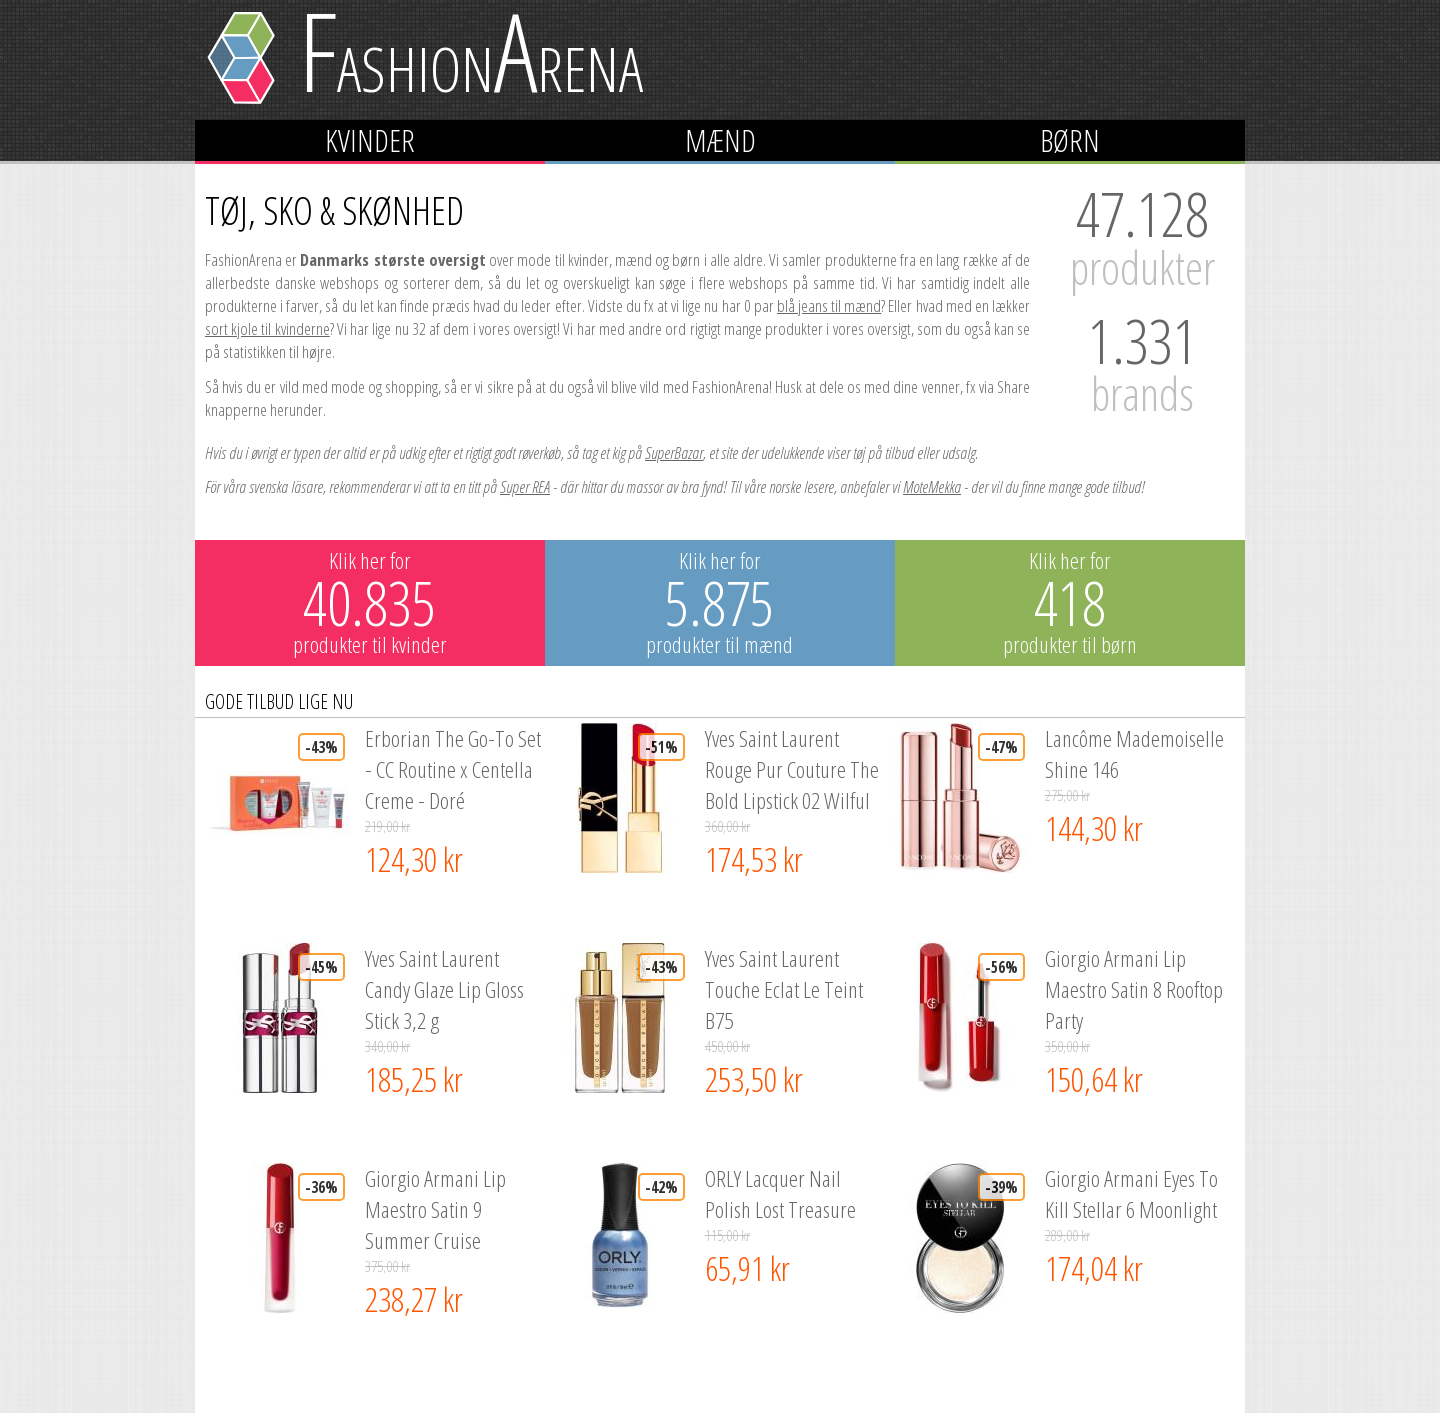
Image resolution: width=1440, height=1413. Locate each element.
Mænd (720, 140)
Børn (1070, 140)
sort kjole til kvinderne (267, 328)
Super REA (525, 486)
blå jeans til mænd (829, 305)
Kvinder (370, 140)
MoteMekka (932, 486)
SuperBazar (674, 452)
